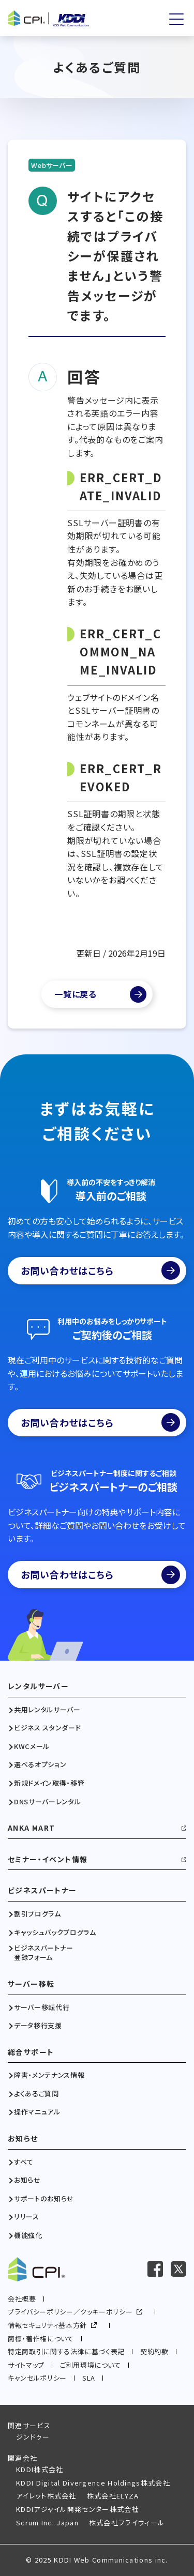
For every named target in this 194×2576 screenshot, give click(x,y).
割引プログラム (37, 1914)
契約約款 (154, 2351)
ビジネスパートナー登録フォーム (43, 1952)
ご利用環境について (90, 2365)
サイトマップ (26, 2365)
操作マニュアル (37, 2112)
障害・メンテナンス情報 (49, 2075)
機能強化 (28, 2235)
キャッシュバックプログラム (55, 1932)
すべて (24, 2162)
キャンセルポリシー (37, 2378)
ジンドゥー (33, 2437)
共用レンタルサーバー (47, 1709)
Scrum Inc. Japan (47, 2522)
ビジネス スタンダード (47, 1727)
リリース (26, 2216)
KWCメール (32, 1746)
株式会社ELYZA (113, 2496)
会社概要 (22, 2299)
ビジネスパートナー (42, 1890)
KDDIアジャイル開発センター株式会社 (77, 2509)
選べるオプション (40, 1764)
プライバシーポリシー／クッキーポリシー (70, 2312)
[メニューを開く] (176, 19)
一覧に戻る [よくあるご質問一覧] (75, 994)
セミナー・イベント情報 (47, 1859)
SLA (88, 2378)
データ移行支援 (38, 2025)
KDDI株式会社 (39, 2469)
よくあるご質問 (36, 2093)
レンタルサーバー (38, 1686)
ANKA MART (31, 1828)
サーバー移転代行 (41, 2007)
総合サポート (31, 2052)
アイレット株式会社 (46, 2496)
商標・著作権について (41, 2338)
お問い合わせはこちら (100, 1270)
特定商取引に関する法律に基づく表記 (66, 2351)
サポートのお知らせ (44, 2198)
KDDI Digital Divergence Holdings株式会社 (93, 2483)
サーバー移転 (31, 1984)
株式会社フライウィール (127, 2522)
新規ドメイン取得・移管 (49, 1783)
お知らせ (23, 2138)
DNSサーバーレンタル (47, 1801)
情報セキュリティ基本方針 (47, 2325)
